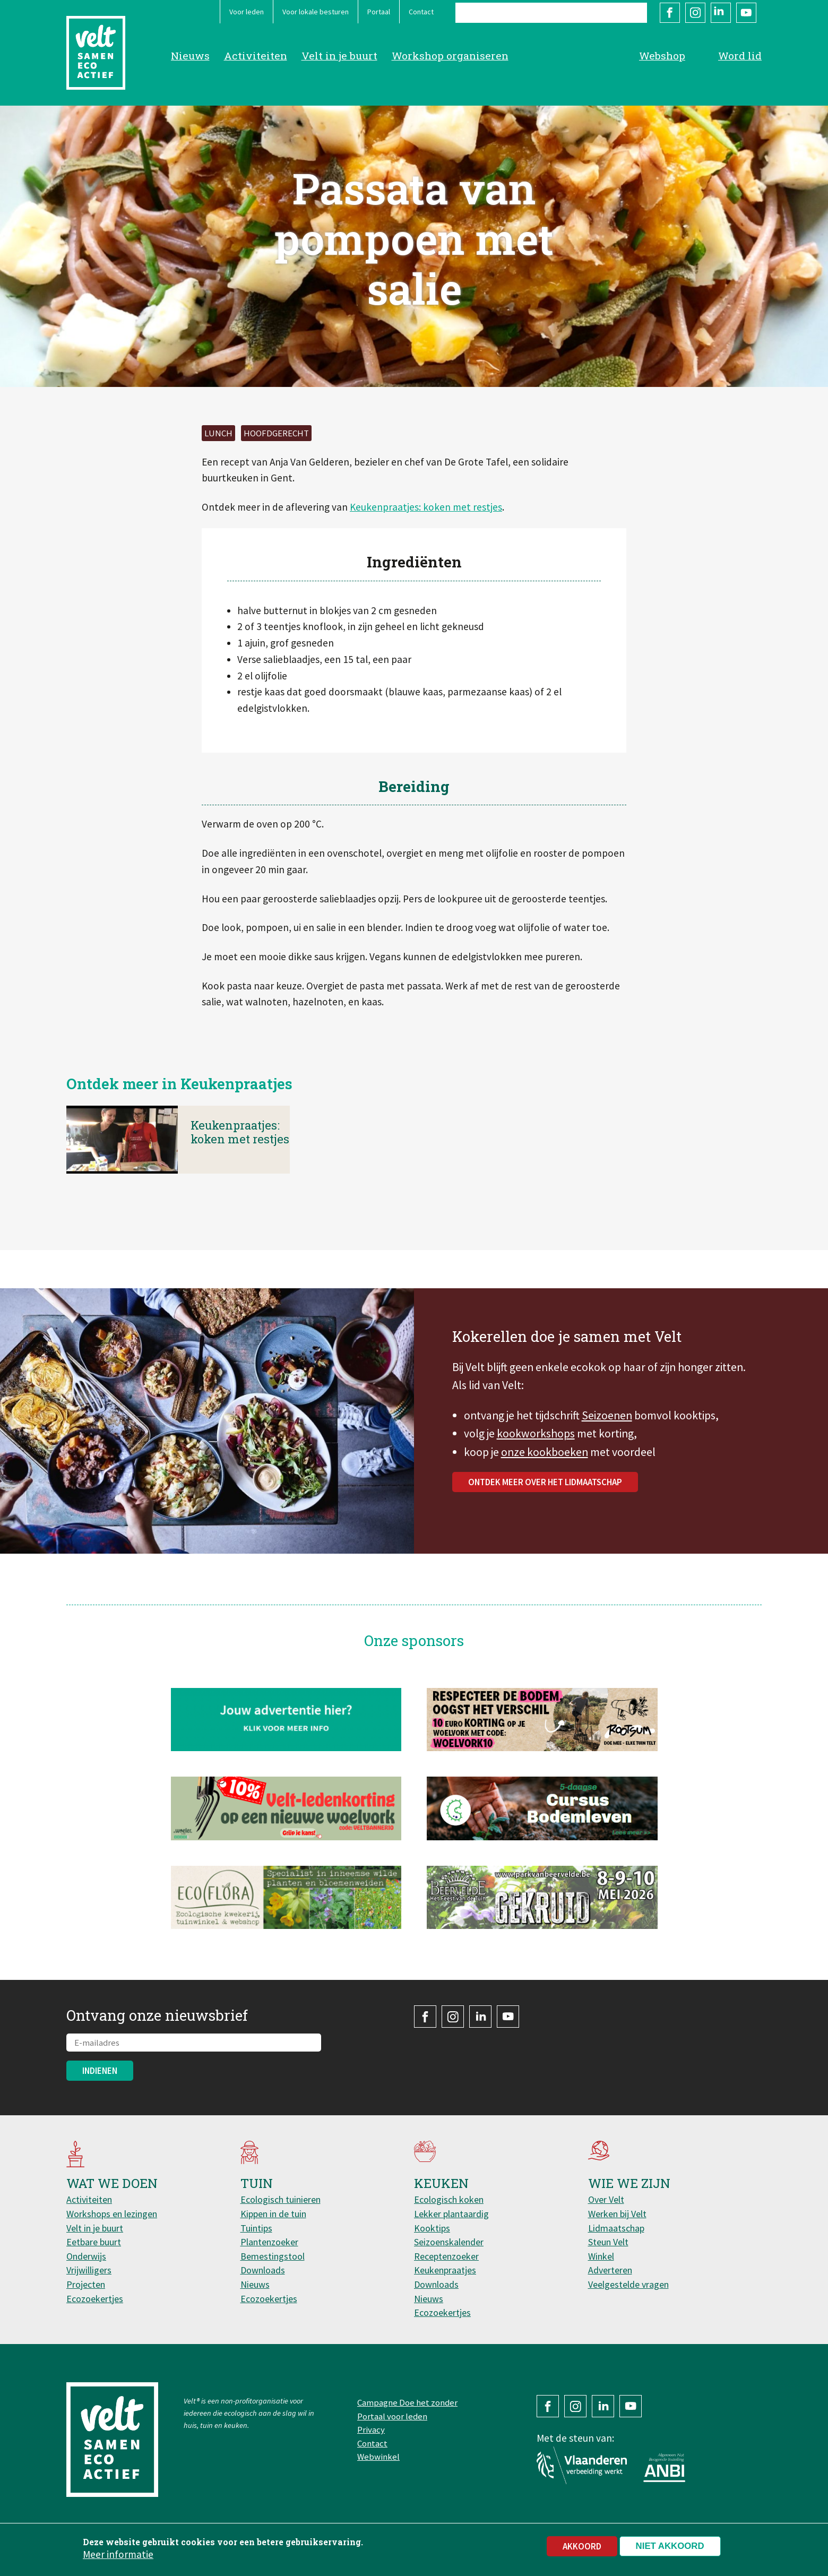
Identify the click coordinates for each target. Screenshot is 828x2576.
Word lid (740, 55)
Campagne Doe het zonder (407, 2402)
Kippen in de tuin (273, 2214)
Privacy (371, 2429)
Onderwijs (86, 2256)
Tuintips (256, 2228)
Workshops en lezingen (111, 2214)
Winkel (601, 2256)
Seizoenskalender (449, 2242)
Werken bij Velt (617, 2214)
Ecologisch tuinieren (280, 2199)
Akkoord (582, 2546)
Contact (421, 11)
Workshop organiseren (450, 55)
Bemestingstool (272, 2256)
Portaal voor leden (392, 2416)
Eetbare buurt (93, 2242)
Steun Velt (608, 2242)
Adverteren (610, 2270)
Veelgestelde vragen (628, 2284)
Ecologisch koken (449, 2199)
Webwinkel (378, 2456)
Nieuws (190, 55)
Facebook (670, 13)
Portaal (378, 11)
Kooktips (432, 2228)
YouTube (746, 13)
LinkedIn (721, 13)
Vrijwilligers (88, 2270)
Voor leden (246, 11)
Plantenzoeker (269, 2242)
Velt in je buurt (339, 55)
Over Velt (606, 2199)
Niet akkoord (670, 2546)
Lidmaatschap (616, 2228)
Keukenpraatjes (445, 2270)
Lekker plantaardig (451, 2214)
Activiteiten (255, 55)
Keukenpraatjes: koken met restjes (426, 507)
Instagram (695, 13)
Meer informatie (118, 2554)
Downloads (262, 2270)
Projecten (85, 2284)
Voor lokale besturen (315, 11)
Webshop (662, 55)
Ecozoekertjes (94, 2299)
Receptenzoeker (446, 2256)
